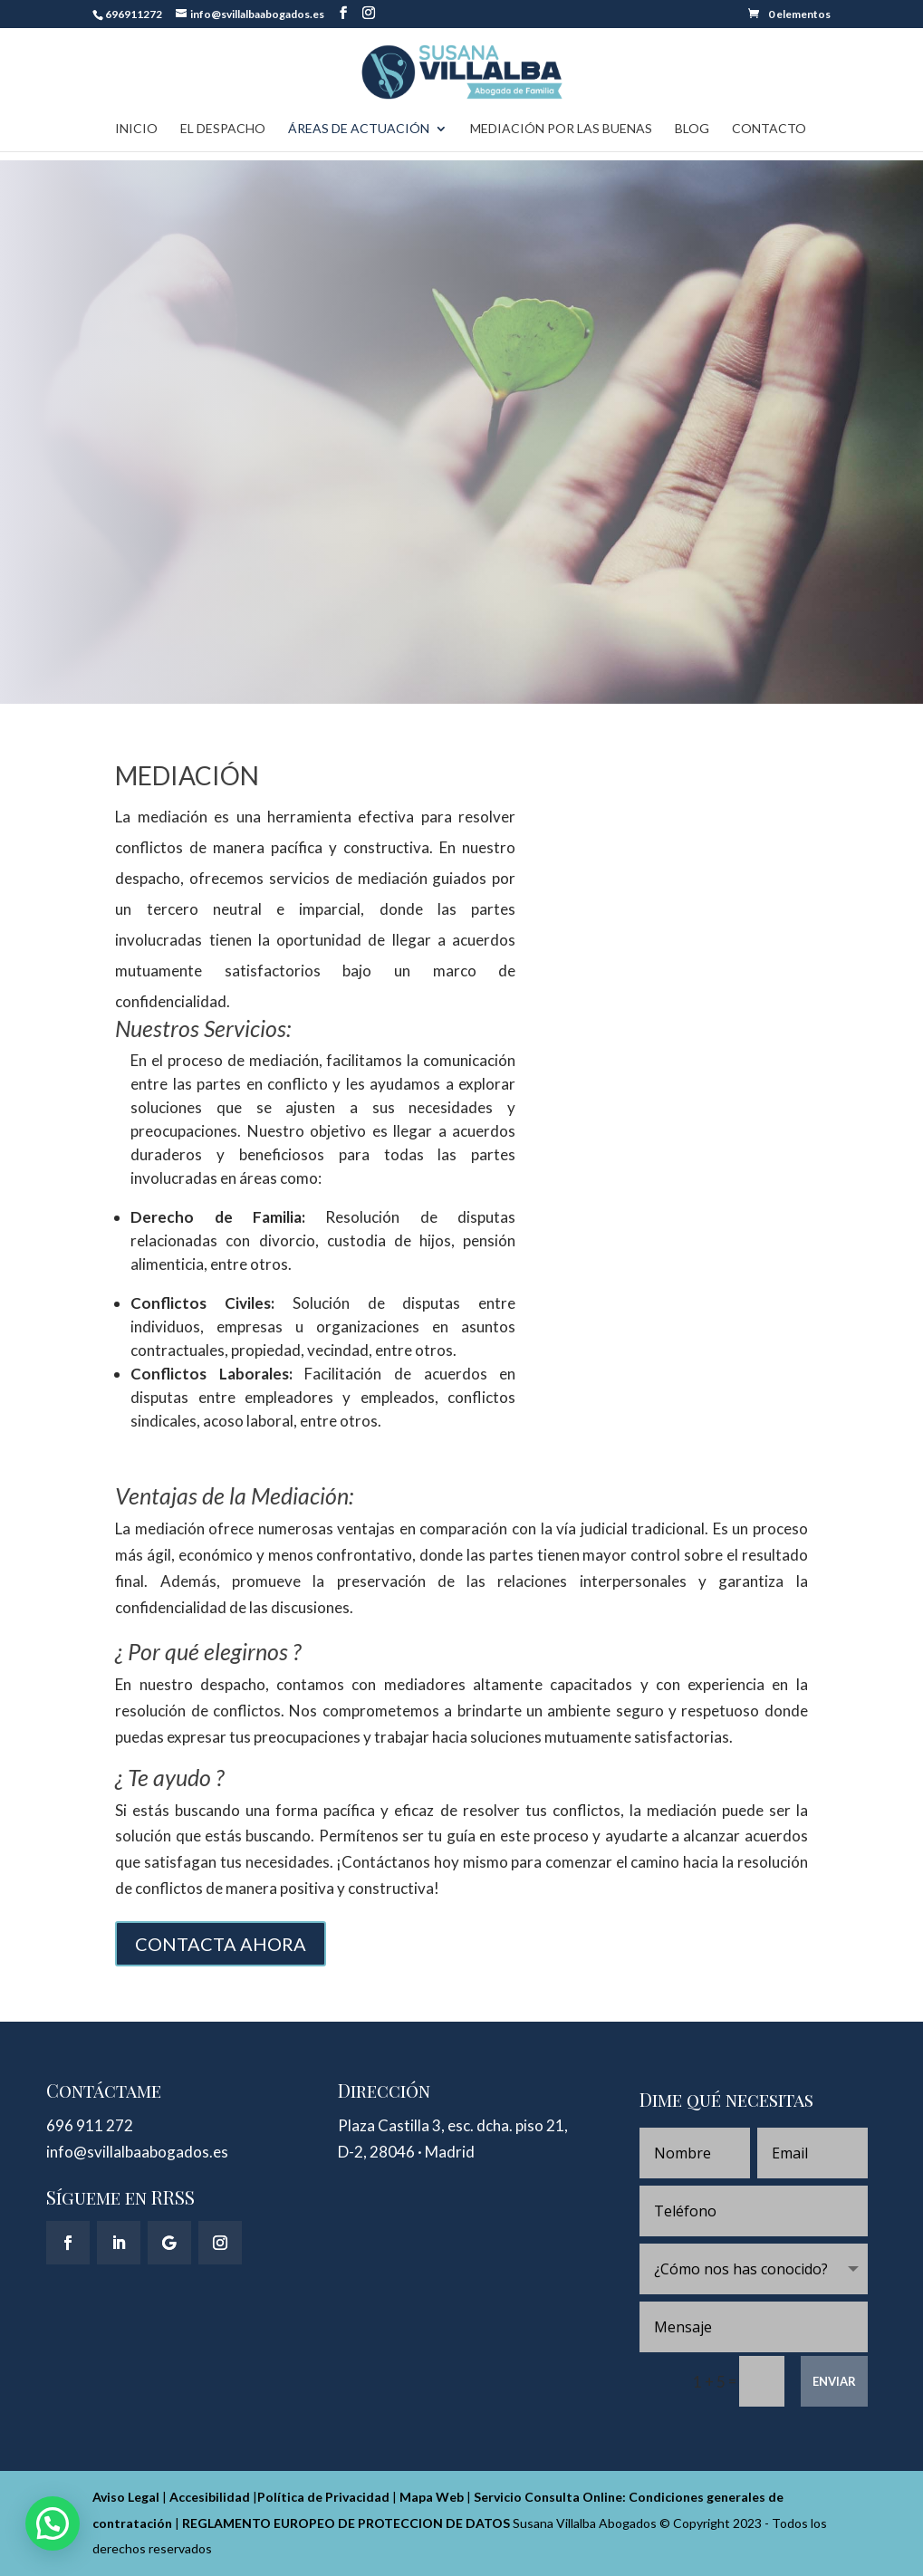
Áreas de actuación (358, 129)
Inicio (136, 129)
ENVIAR (834, 2381)
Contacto (769, 129)
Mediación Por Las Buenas (561, 129)
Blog (692, 129)
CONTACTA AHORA (220, 1944)
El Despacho (222, 129)
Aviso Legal (125, 2496)
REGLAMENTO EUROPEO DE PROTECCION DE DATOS (346, 2523)
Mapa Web (431, 2496)
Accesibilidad (209, 2496)
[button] (52, 2523)
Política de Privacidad (323, 2496)
